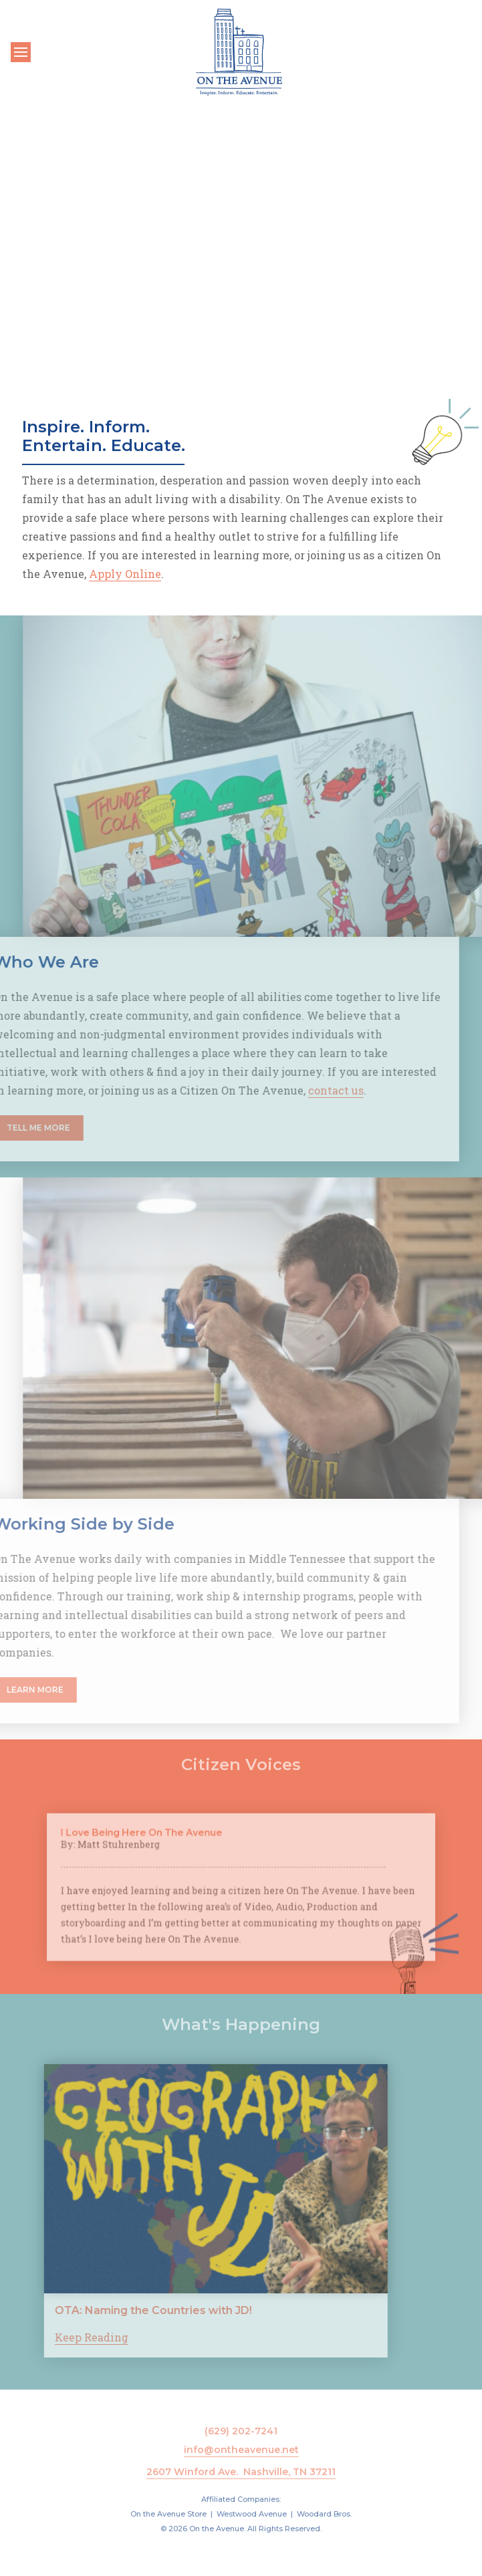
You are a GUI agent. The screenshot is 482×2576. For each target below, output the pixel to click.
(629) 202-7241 (241, 2431)
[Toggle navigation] (21, 52)
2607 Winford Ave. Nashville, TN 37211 (241, 2472)
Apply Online (125, 574)
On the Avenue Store (168, 2514)
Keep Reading (69, 2337)
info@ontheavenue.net (241, 2450)
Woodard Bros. (324, 2514)
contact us (314, 1090)
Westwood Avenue (252, 2514)
